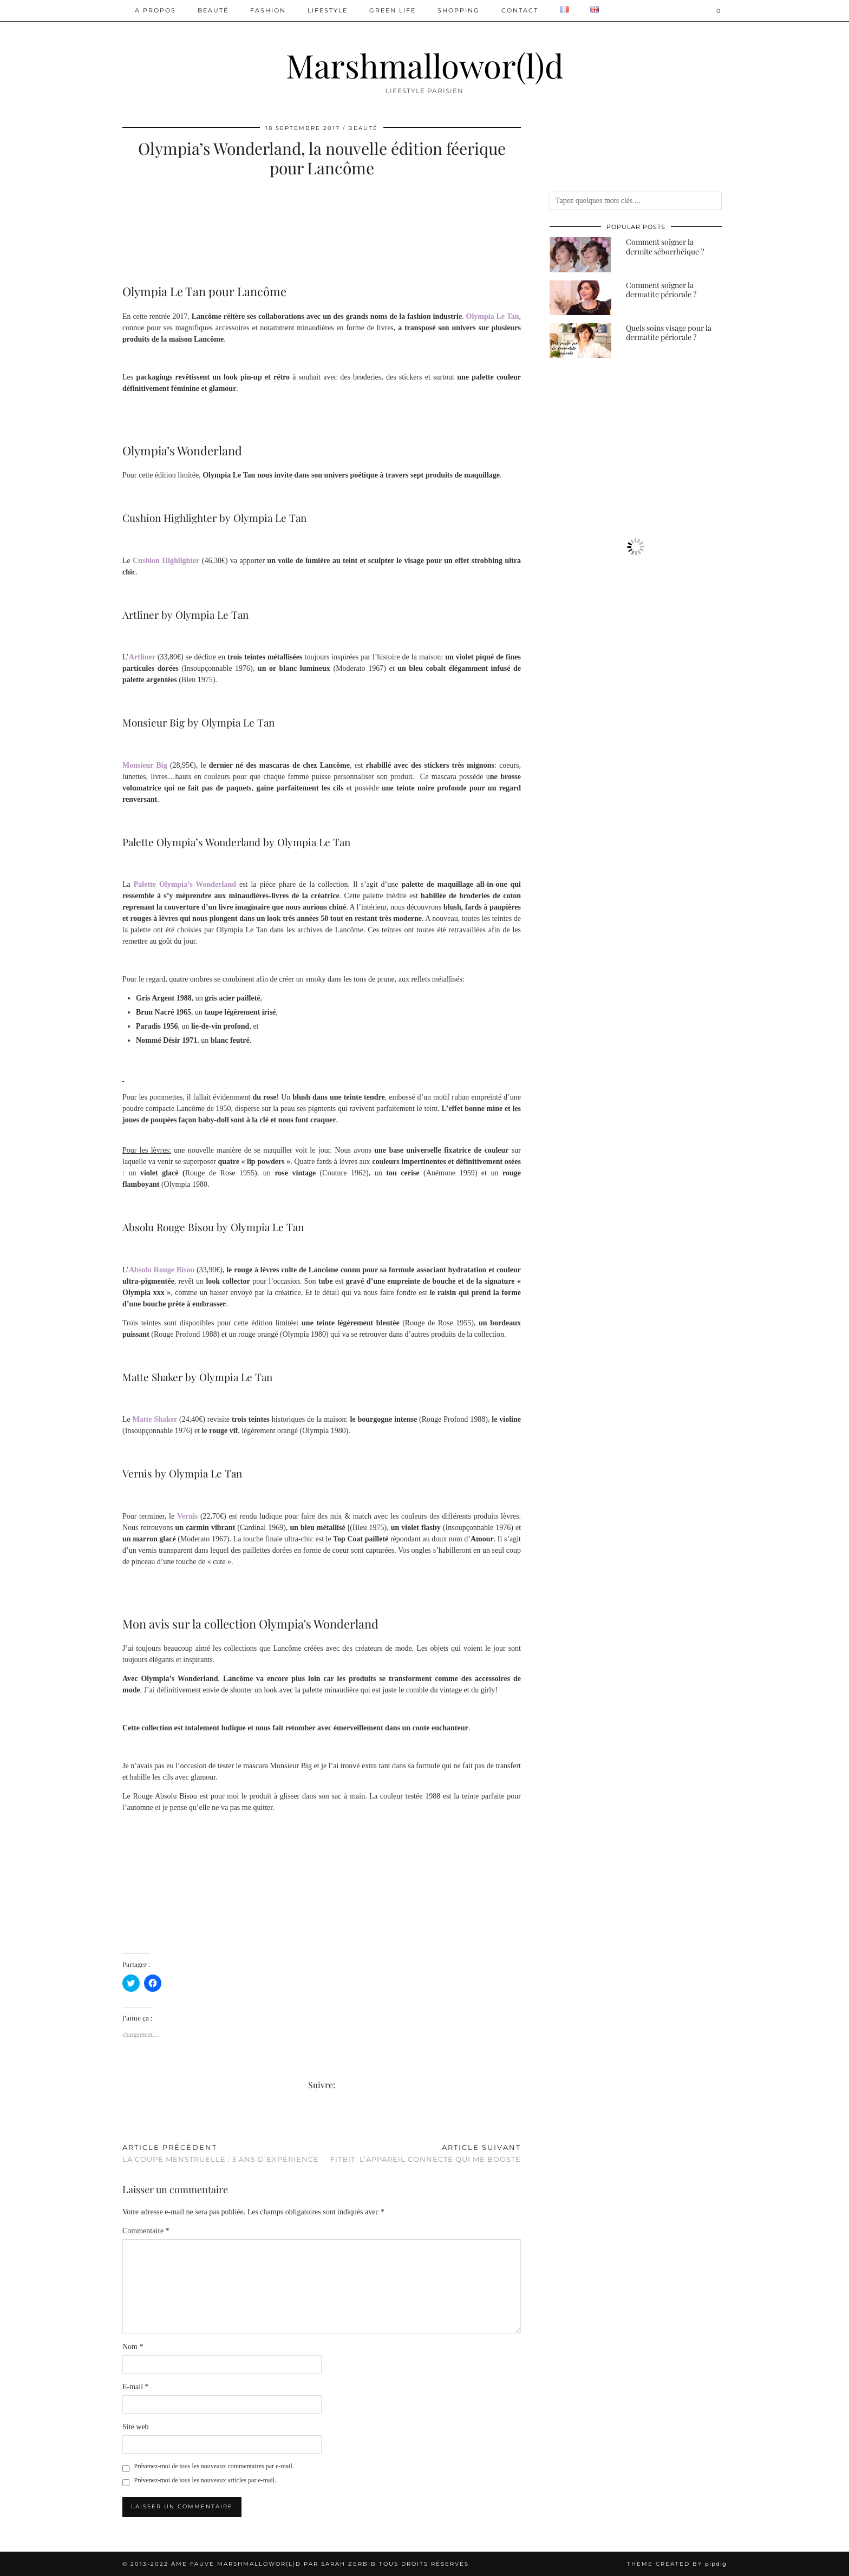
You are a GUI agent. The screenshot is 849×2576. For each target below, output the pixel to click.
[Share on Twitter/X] (130, 2121)
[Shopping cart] (718, 10)
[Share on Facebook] (125, 2121)
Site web (135, 2427)
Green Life (392, 10)
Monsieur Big (144, 765)
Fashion (268, 10)
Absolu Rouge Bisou (161, 1270)
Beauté (213, 10)
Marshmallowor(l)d (425, 65)
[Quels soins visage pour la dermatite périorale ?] (580, 340)
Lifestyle (328, 10)
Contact (519, 10)
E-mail (135, 2387)
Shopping (458, 10)
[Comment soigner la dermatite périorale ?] (580, 297)
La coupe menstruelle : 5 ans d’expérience (220, 2153)
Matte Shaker (155, 1419)
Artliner (142, 657)
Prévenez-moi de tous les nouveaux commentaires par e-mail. (214, 2466)
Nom (132, 2347)
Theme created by (677, 2563)
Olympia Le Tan (492, 316)
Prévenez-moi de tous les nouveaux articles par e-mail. (205, 2480)
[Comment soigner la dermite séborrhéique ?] (580, 254)
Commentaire (145, 2231)
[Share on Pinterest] (136, 2121)
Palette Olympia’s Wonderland (185, 884)
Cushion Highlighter (166, 561)
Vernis (187, 1516)
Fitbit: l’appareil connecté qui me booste (425, 2153)
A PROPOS (155, 10)
